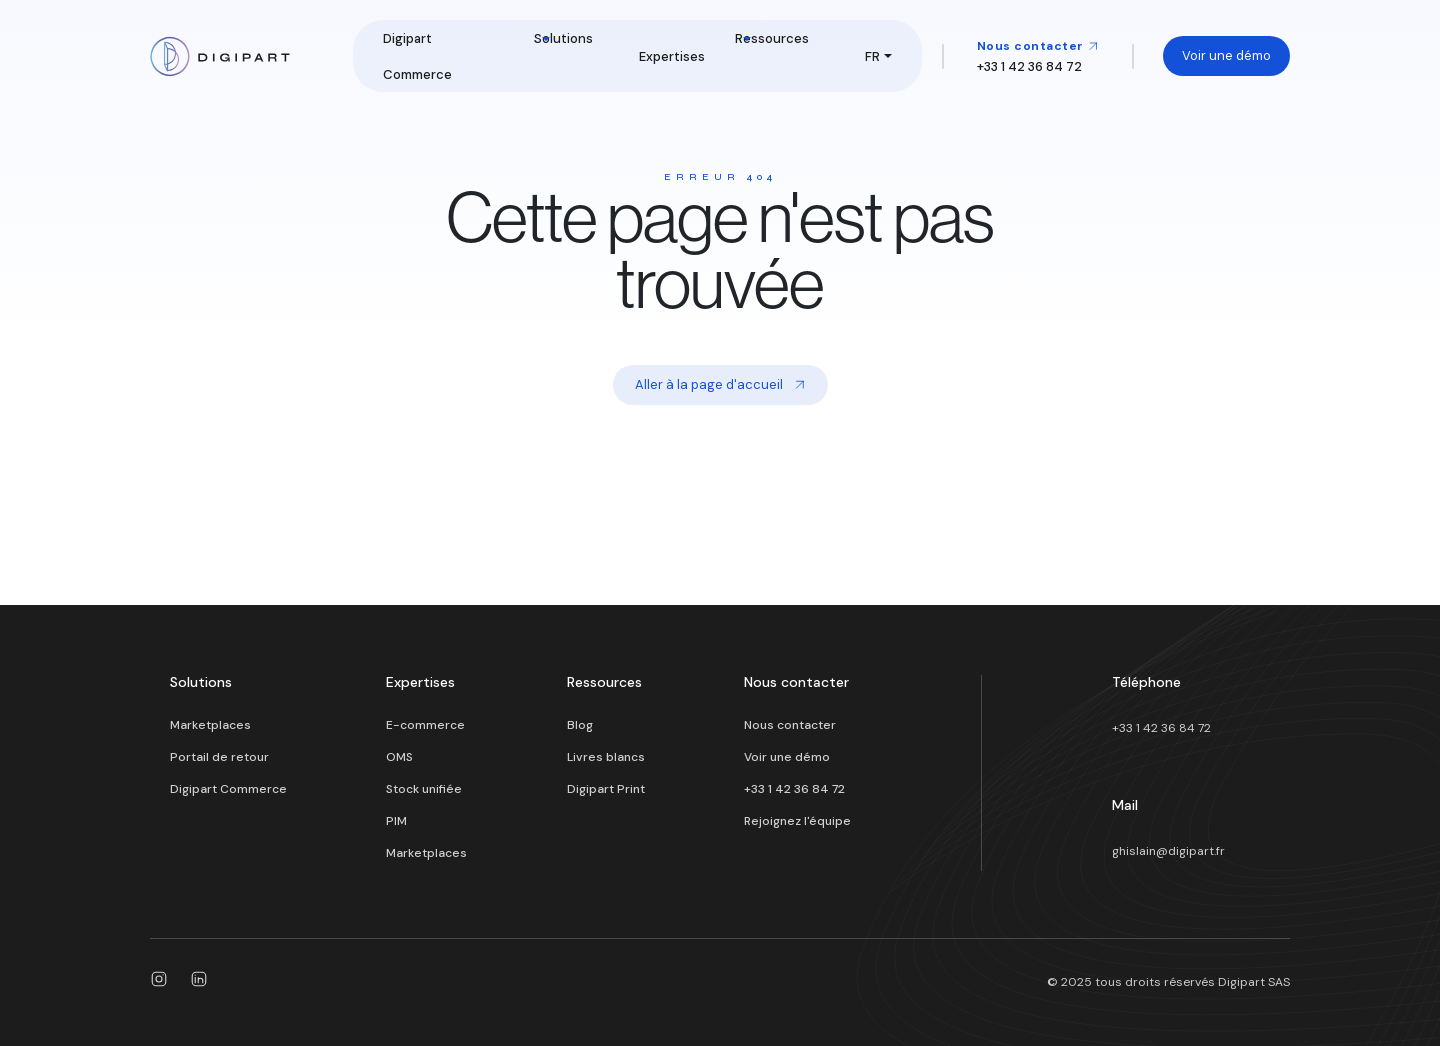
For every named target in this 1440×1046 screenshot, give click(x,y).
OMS (399, 757)
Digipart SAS (1254, 982)
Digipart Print (606, 789)
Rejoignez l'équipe (797, 821)
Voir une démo (1226, 55)
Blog (580, 725)
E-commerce (425, 725)
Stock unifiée (424, 789)
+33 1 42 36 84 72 (794, 789)
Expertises (672, 56)
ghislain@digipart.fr (1168, 851)
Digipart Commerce (228, 789)
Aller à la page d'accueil (720, 384)
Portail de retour (219, 757)
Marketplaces (210, 725)
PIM (396, 821)
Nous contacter (1038, 46)
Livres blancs (606, 757)
